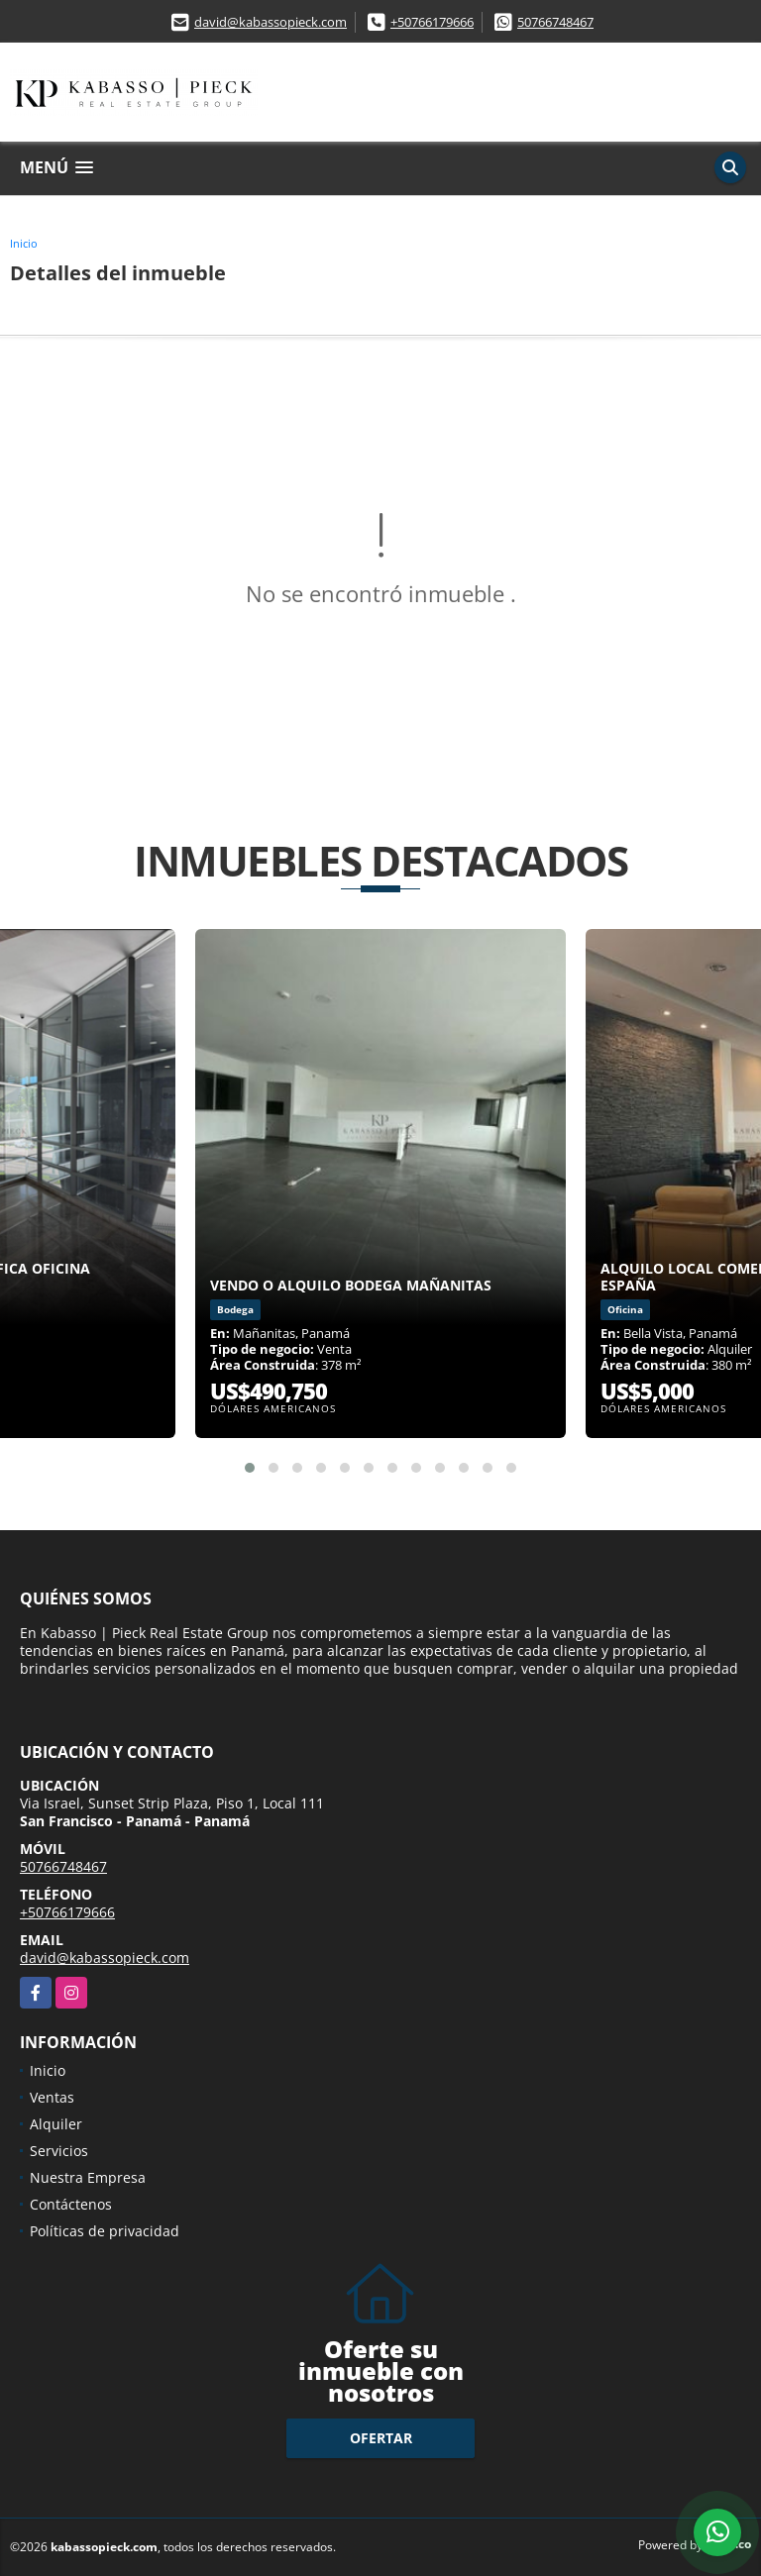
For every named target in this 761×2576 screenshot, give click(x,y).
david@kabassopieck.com (270, 22)
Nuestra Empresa (88, 2177)
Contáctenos (71, 2204)
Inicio (24, 243)
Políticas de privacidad (104, 2230)
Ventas (52, 2097)
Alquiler (56, 2123)
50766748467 (555, 22)
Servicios (59, 2150)
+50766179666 (432, 22)
